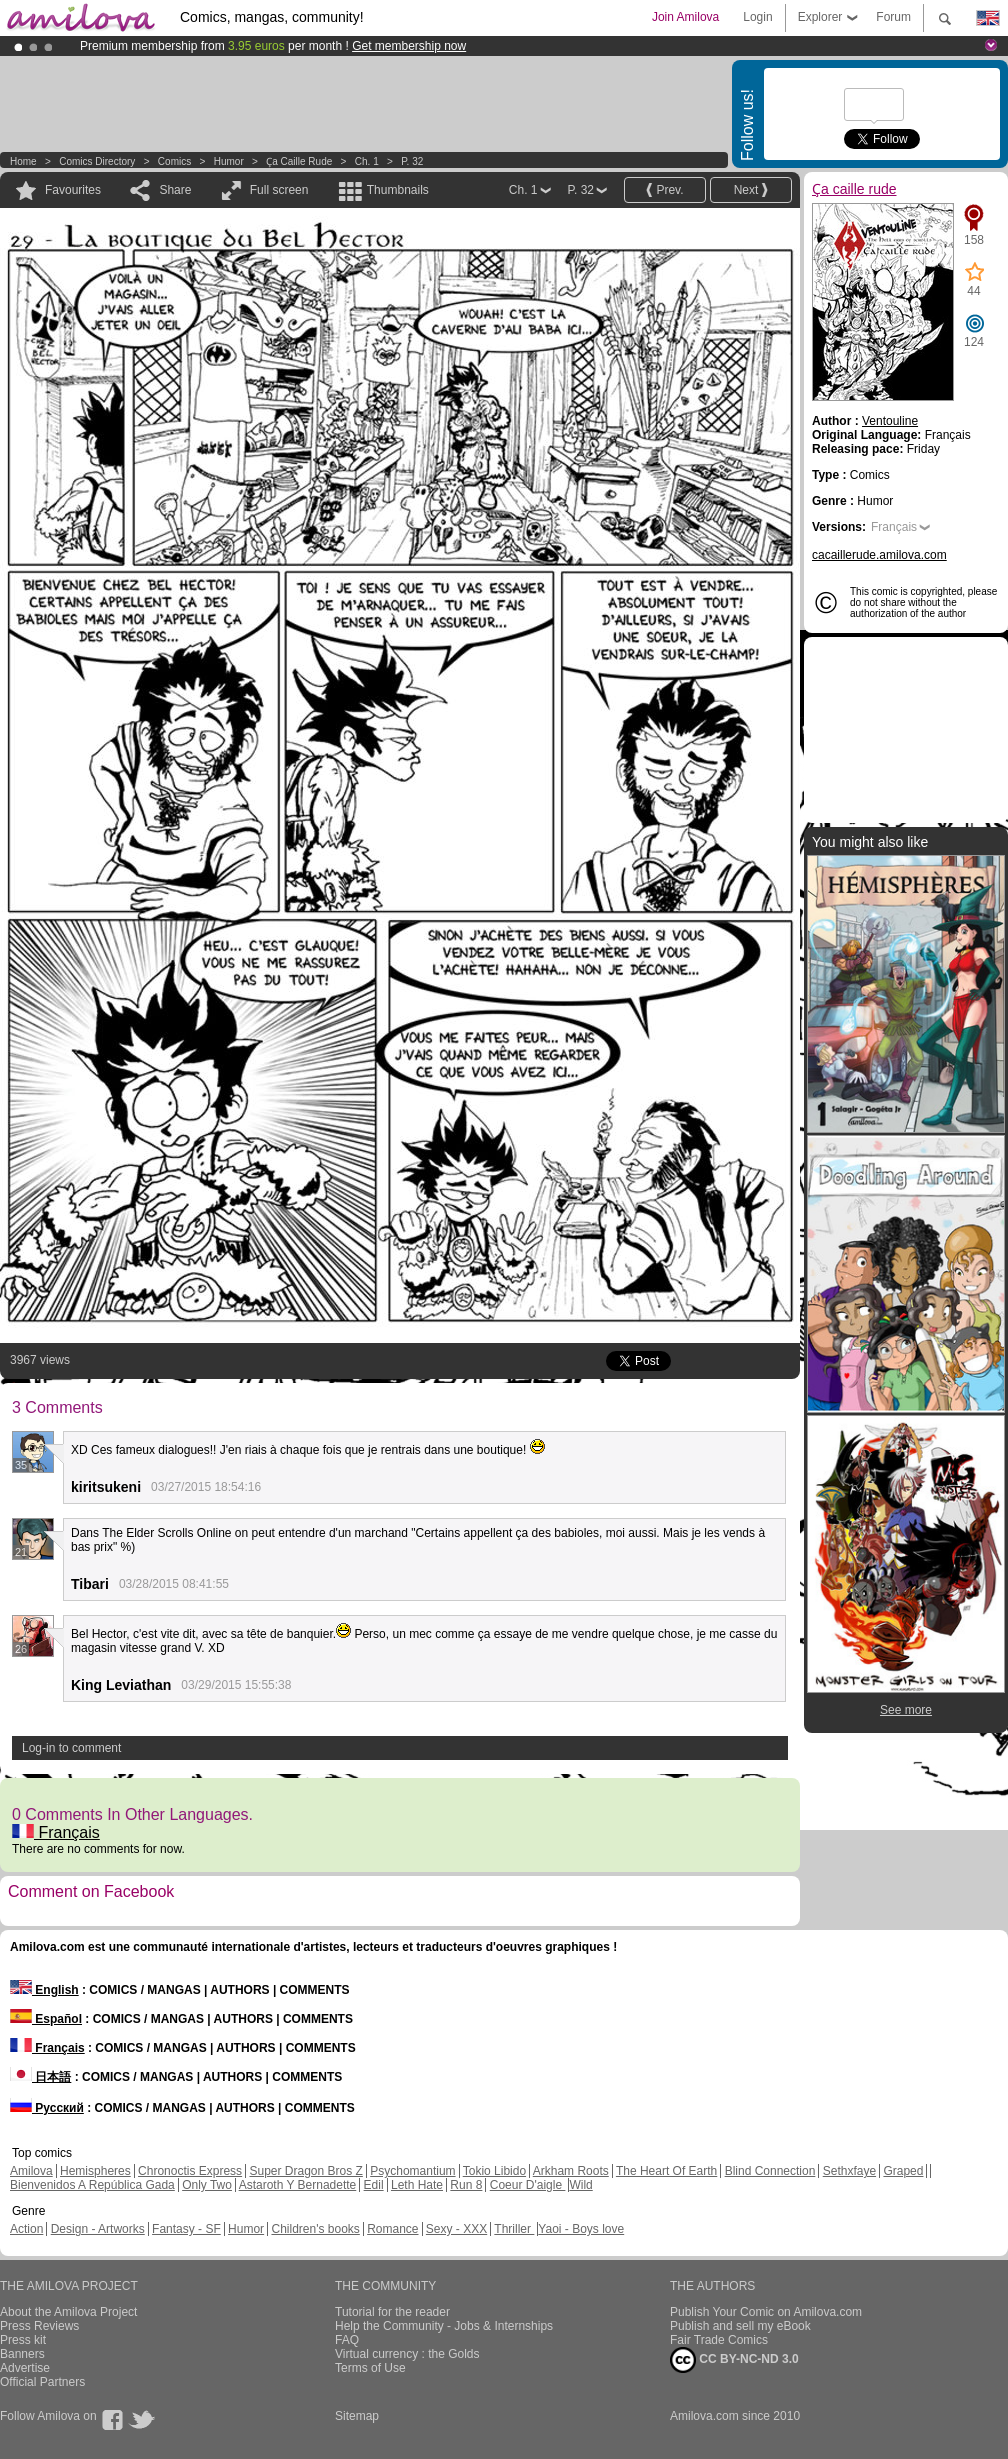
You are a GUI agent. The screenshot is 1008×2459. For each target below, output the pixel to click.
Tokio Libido (494, 2171)
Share (175, 190)
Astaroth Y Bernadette (298, 2185)
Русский (47, 2108)
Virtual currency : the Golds (407, 2354)
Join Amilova (685, 17)
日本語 (40, 2077)
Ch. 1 (367, 161)
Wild (580, 2185)
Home (23, 161)
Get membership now (409, 46)
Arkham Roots (571, 2171)
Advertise (25, 2368)
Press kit (23, 2340)
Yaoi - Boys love (581, 2229)
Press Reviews (39, 2326)
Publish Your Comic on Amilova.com (766, 2312)
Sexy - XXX (456, 2229)
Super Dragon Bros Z (305, 2171)
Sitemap (357, 2416)
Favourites (73, 190)
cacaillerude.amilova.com (879, 555)
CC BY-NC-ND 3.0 (734, 2360)
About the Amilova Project (68, 2312)
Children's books (315, 2229)
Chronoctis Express (190, 2171)
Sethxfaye (849, 2171)
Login (757, 17)
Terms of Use (370, 2368)
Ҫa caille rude (299, 161)
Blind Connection (770, 2171)
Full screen (279, 190)
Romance (392, 2229)
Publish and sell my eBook (740, 2326)
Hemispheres (95, 2171)
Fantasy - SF (186, 2229)
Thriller (514, 2229)
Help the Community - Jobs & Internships (444, 2326)
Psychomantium (412, 2171)
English (44, 1990)
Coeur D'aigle (528, 2185)
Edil (374, 2185)
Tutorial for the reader (392, 2312)
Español (46, 2019)
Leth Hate (417, 2185)
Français (56, 1832)
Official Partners (42, 2382)
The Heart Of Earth (666, 2171)
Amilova (31, 2171)
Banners (22, 2354)
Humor (229, 161)
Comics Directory (97, 161)
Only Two (207, 2185)
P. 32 (412, 161)
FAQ (347, 2340)
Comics (174, 161)
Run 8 (466, 2185)
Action (26, 2229)
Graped (903, 2171)
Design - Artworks (98, 2229)
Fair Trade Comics (719, 2340)
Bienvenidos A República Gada (92, 2185)
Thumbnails (398, 190)
